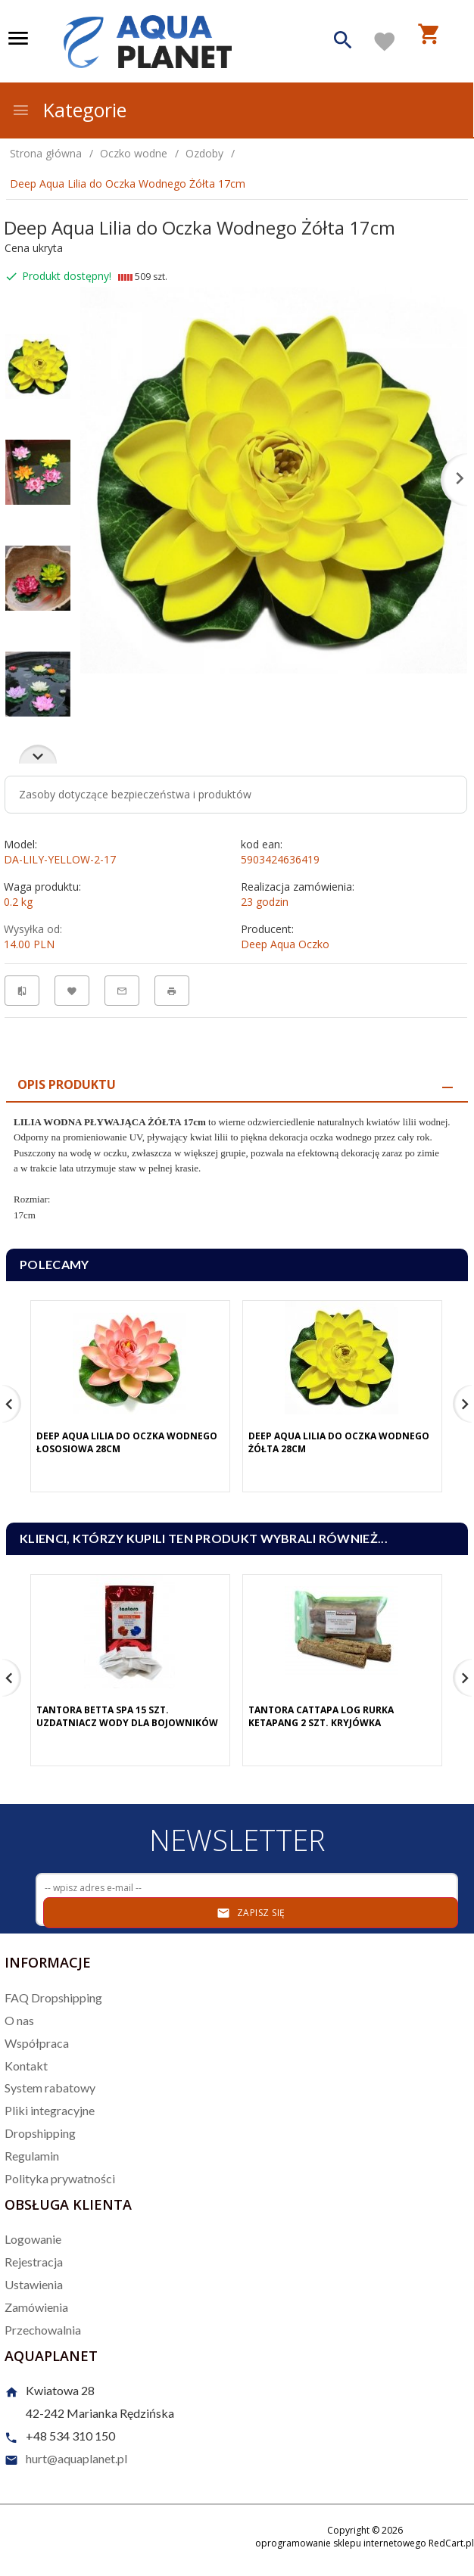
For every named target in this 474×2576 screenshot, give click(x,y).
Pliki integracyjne (50, 2110)
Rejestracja (34, 2261)
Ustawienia (34, 2284)
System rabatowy (50, 2087)
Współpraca (37, 2043)
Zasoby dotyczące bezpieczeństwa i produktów (135, 794)
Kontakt (26, 2065)
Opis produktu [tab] (66, 1084)
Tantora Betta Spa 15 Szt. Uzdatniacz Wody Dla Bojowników (127, 1716)
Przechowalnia (43, 2329)
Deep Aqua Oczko (285, 944)
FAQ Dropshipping (53, 1997)
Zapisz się (251, 1913)
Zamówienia (36, 2307)
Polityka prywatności (60, 2178)
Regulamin (32, 2155)
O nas (19, 2020)
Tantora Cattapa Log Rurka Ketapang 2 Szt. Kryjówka (321, 1716)
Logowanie (33, 2239)
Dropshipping (40, 2133)
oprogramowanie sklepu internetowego (340, 2543)
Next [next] (38, 754)
